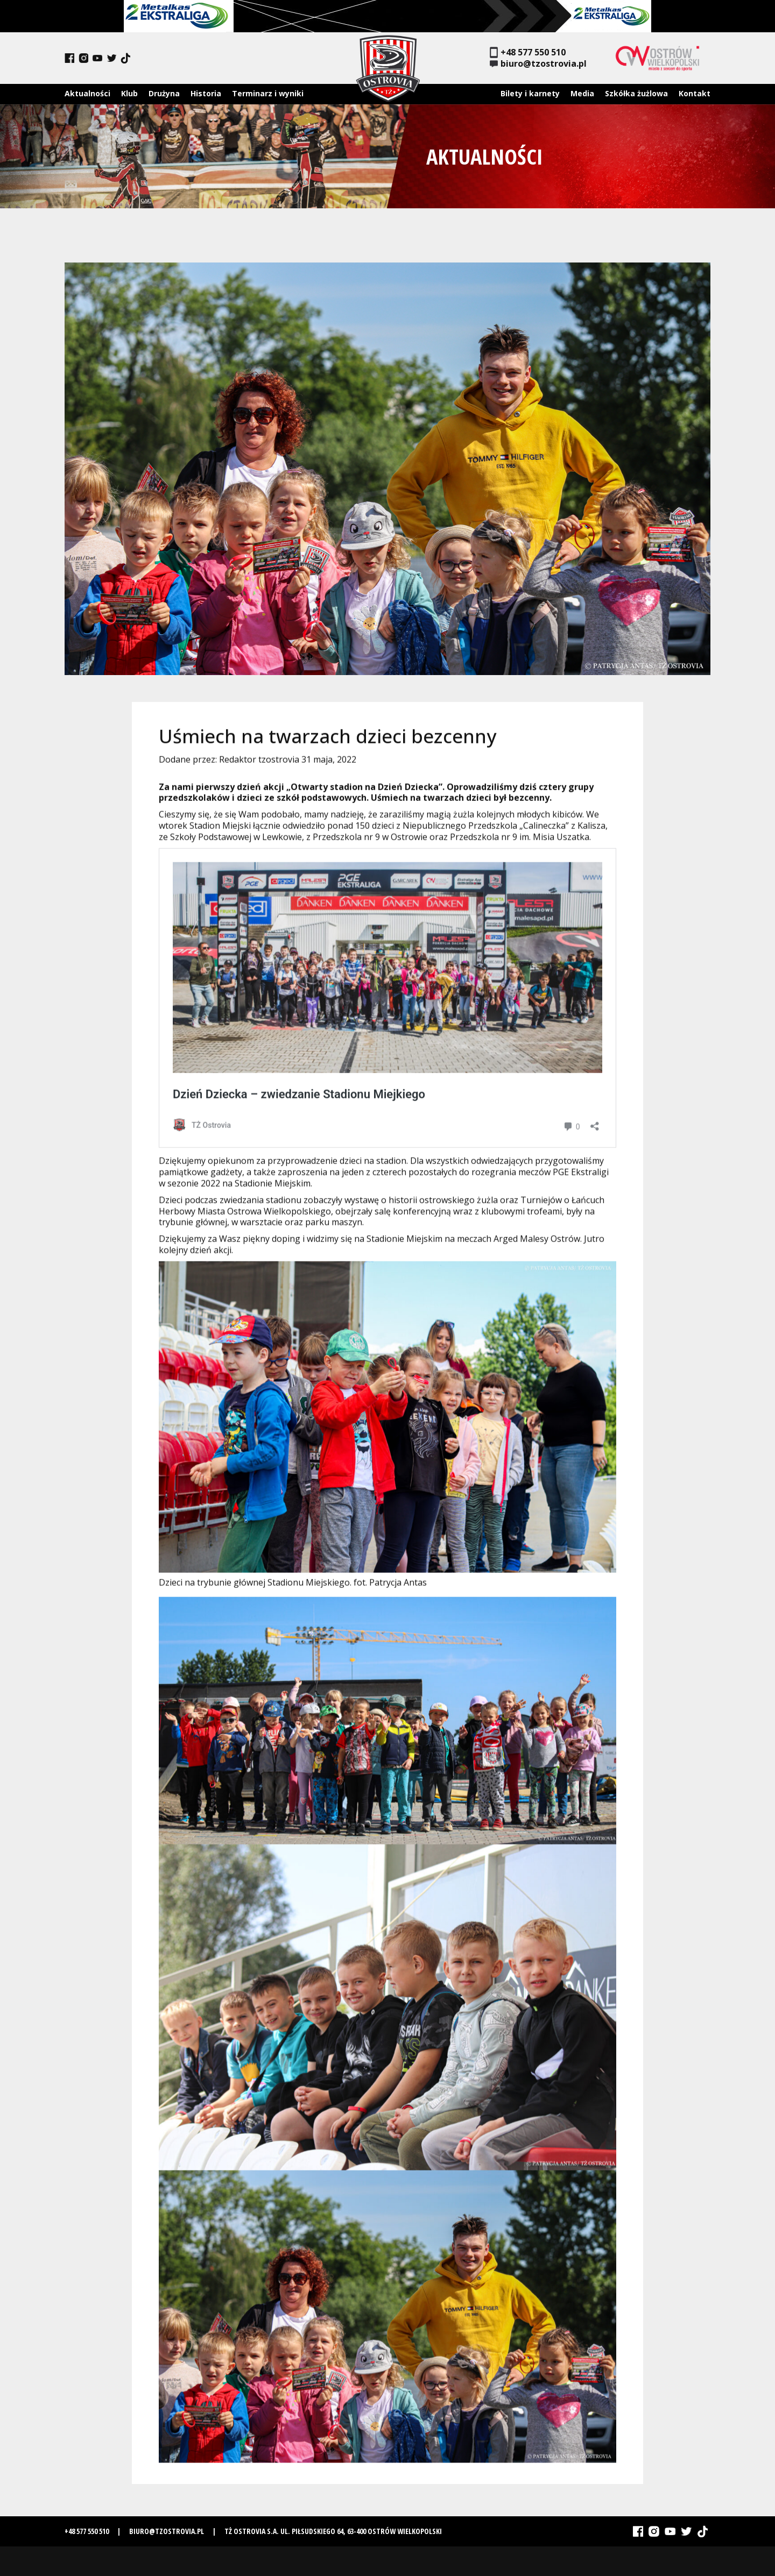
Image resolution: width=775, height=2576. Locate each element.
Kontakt (694, 93)
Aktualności (87, 93)
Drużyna (164, 93)
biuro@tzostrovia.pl (538, 63)
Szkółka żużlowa (636, 93)
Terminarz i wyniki (268, 93)
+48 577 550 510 (528, 52)
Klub (129, 93)
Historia (206, 93)
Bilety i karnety (530, 93)
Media (582, 93)
